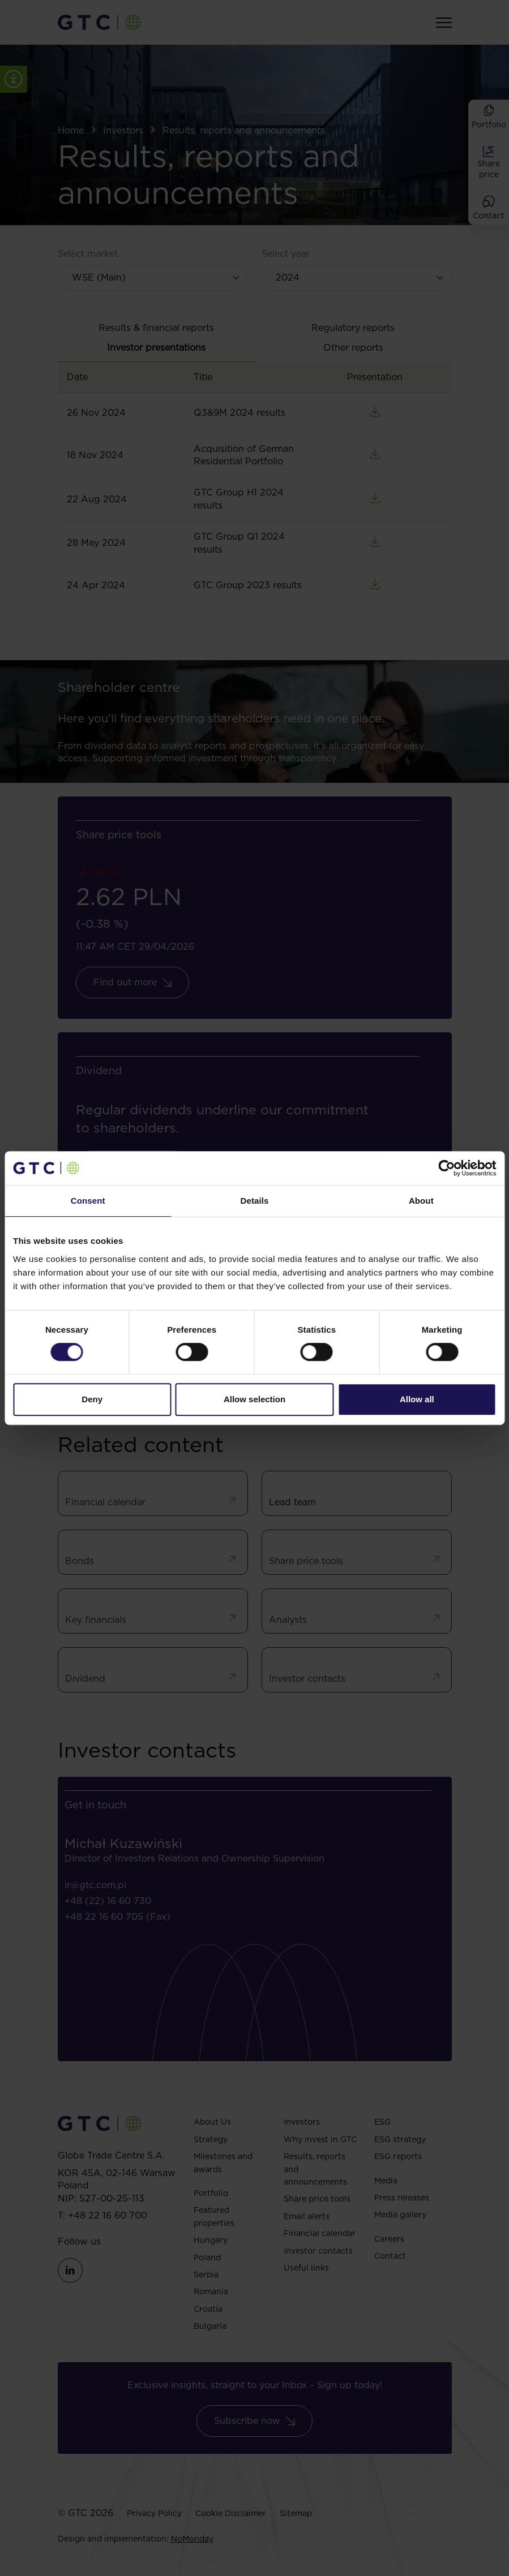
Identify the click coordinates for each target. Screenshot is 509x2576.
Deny (92, 1399)
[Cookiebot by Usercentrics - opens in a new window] (446, 1168)
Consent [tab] (88, 1200)
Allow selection (254, 1399)
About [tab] (421, 1200)
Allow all (417, 1399)
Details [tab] (255, 1200)
